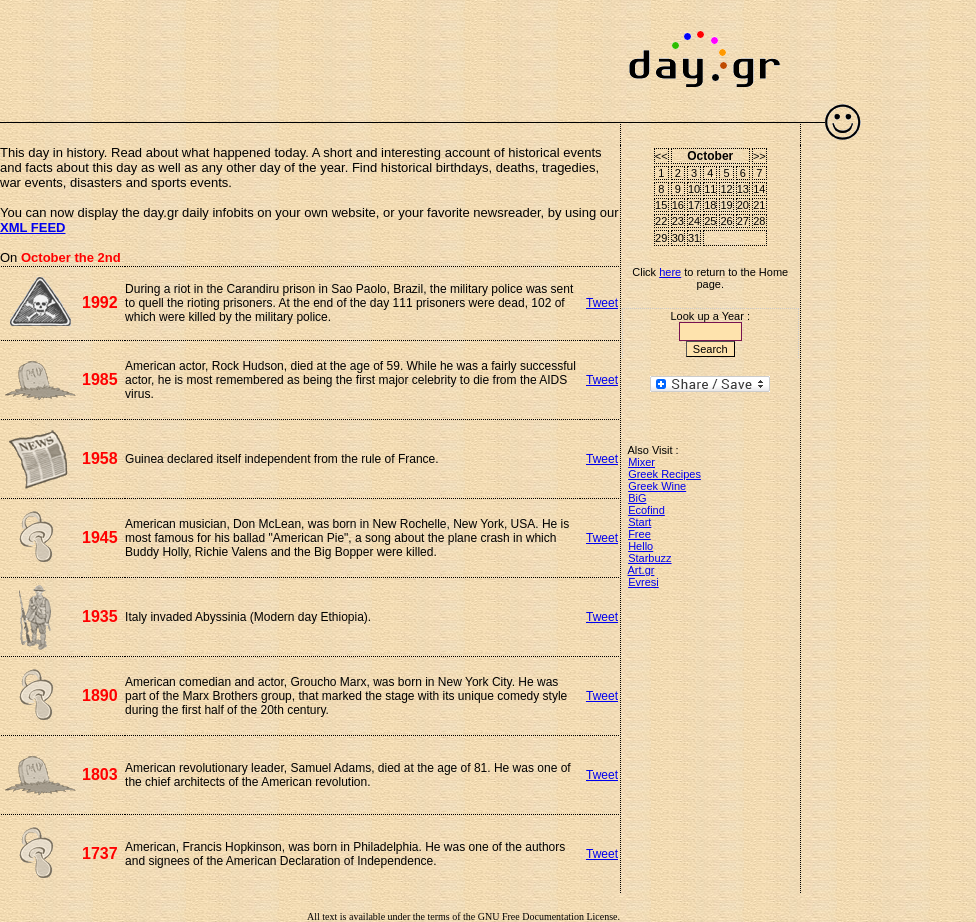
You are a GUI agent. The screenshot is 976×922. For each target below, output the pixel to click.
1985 (100, 379)
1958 (100, 458)
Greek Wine (657, 486)
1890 (100, 695)
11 (710, 189)
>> (759, 156)
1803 (100, 774)
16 (678, 205)
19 (726, 205)
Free (639, 534)
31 (694, 238)
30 (678, 238)
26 (726, 221)
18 (710, 205)
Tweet (602, 303)
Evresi (643, 582)
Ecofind (646, 510)
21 (759, 205)
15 (661, 205)
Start (639, 522)
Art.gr (641, 570)
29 (661, 238)
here (670, 272)
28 (759, 221)
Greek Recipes (664, 474)
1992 (100, 302)
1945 (100, 537)
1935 (100, 616)
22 (661, 221)
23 (678, 221)
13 (743, 189)
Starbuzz (649, 558)
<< (661, 156)
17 (694, 205)
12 (726, 189)
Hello (640, 546)
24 (694, 221)
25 (710, 221)
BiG (637, 498)
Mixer (641, 462)
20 (743, 205)
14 (759, 189)
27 (743, 221)
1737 (100, 853)
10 (694, 189)
